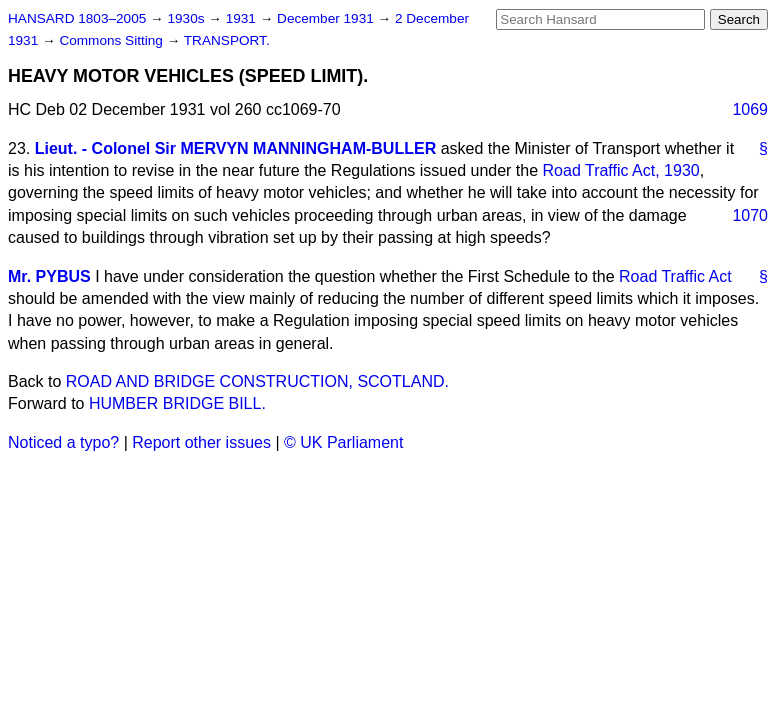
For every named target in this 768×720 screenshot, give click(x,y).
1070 (750, 215)
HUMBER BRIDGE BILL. (177, 403)
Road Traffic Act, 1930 (621, 170)
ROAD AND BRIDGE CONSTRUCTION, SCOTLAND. (257, 381)
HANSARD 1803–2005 (77, 18)
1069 (750, 109)
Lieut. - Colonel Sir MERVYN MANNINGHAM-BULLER (235, 148)
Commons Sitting (112, 40)
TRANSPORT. (227, 40)
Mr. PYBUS (49, 276)
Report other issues (201, 442)
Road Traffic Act (675, 276)
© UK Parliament (343, 442)
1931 (243, 18)
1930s (187, 18)
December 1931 (327, 18)
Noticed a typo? (63, 442)
